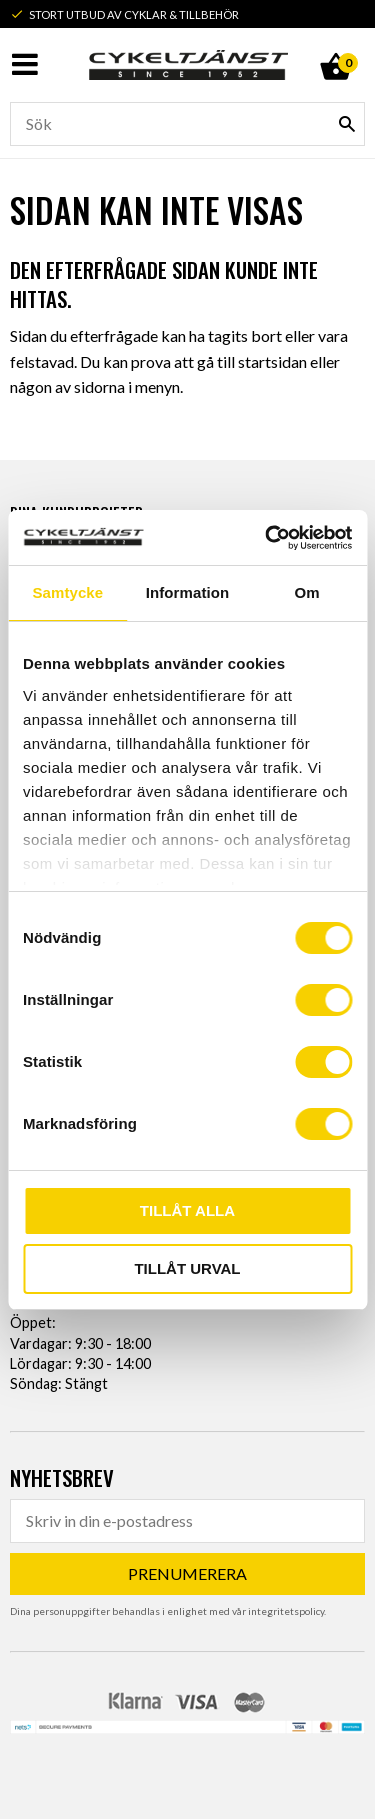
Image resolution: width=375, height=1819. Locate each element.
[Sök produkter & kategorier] (187, 124)
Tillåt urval (187, 1268)
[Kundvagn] (335, 44)
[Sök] (347, 124)
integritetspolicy (286, 1611)
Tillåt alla (187, 1210)
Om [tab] (307, 592)
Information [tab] (188, 592)
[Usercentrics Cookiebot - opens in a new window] (267, 538)
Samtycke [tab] (67, 592)
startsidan (272, 361)
